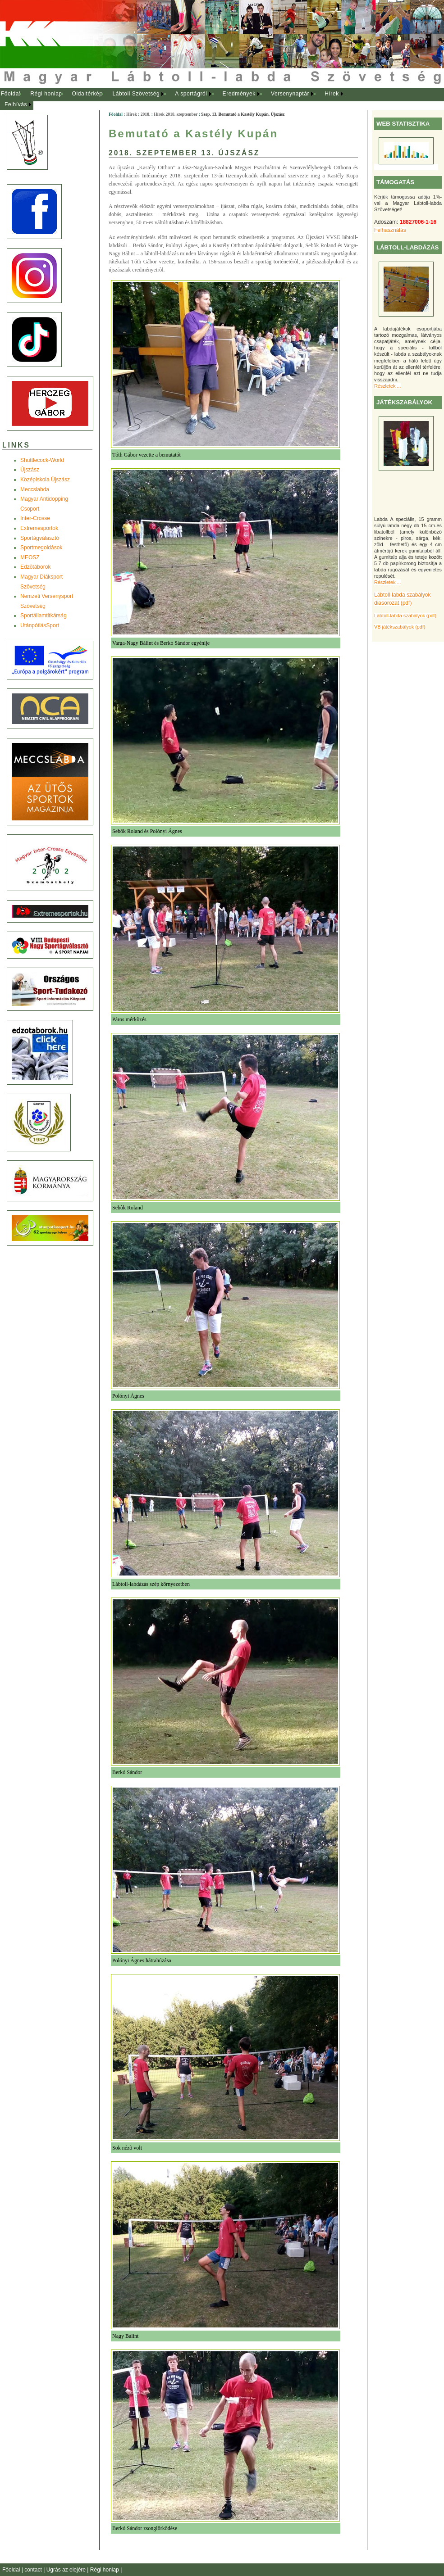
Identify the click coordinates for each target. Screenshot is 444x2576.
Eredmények (239, 94)
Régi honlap (46, 94)
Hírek (332, 94)
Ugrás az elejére (66, 2570)
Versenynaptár (290, 94)
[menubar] (180, 99)
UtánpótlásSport (39, 625)
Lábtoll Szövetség (136, 94)
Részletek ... (387, 386)
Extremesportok (39, 528)
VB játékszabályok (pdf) (399, 626)
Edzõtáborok (35, 567)
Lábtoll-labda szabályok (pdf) (405, 615)
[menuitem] (10, 94)
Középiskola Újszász (45, 479)
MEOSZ (30, 557)
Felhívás (16, 104)
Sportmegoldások (41, 547)
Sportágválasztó (39, 538)
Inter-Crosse (35, 518)
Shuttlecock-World (42, 460)
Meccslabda (34, 489)
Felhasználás (390, 230)
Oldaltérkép (87, 94)
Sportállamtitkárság (43, 615)
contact (33, 2570)
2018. (146, 114)
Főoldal (11, 94)
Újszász (29, 469)
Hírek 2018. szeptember (175, 114)
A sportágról (191, 94)
